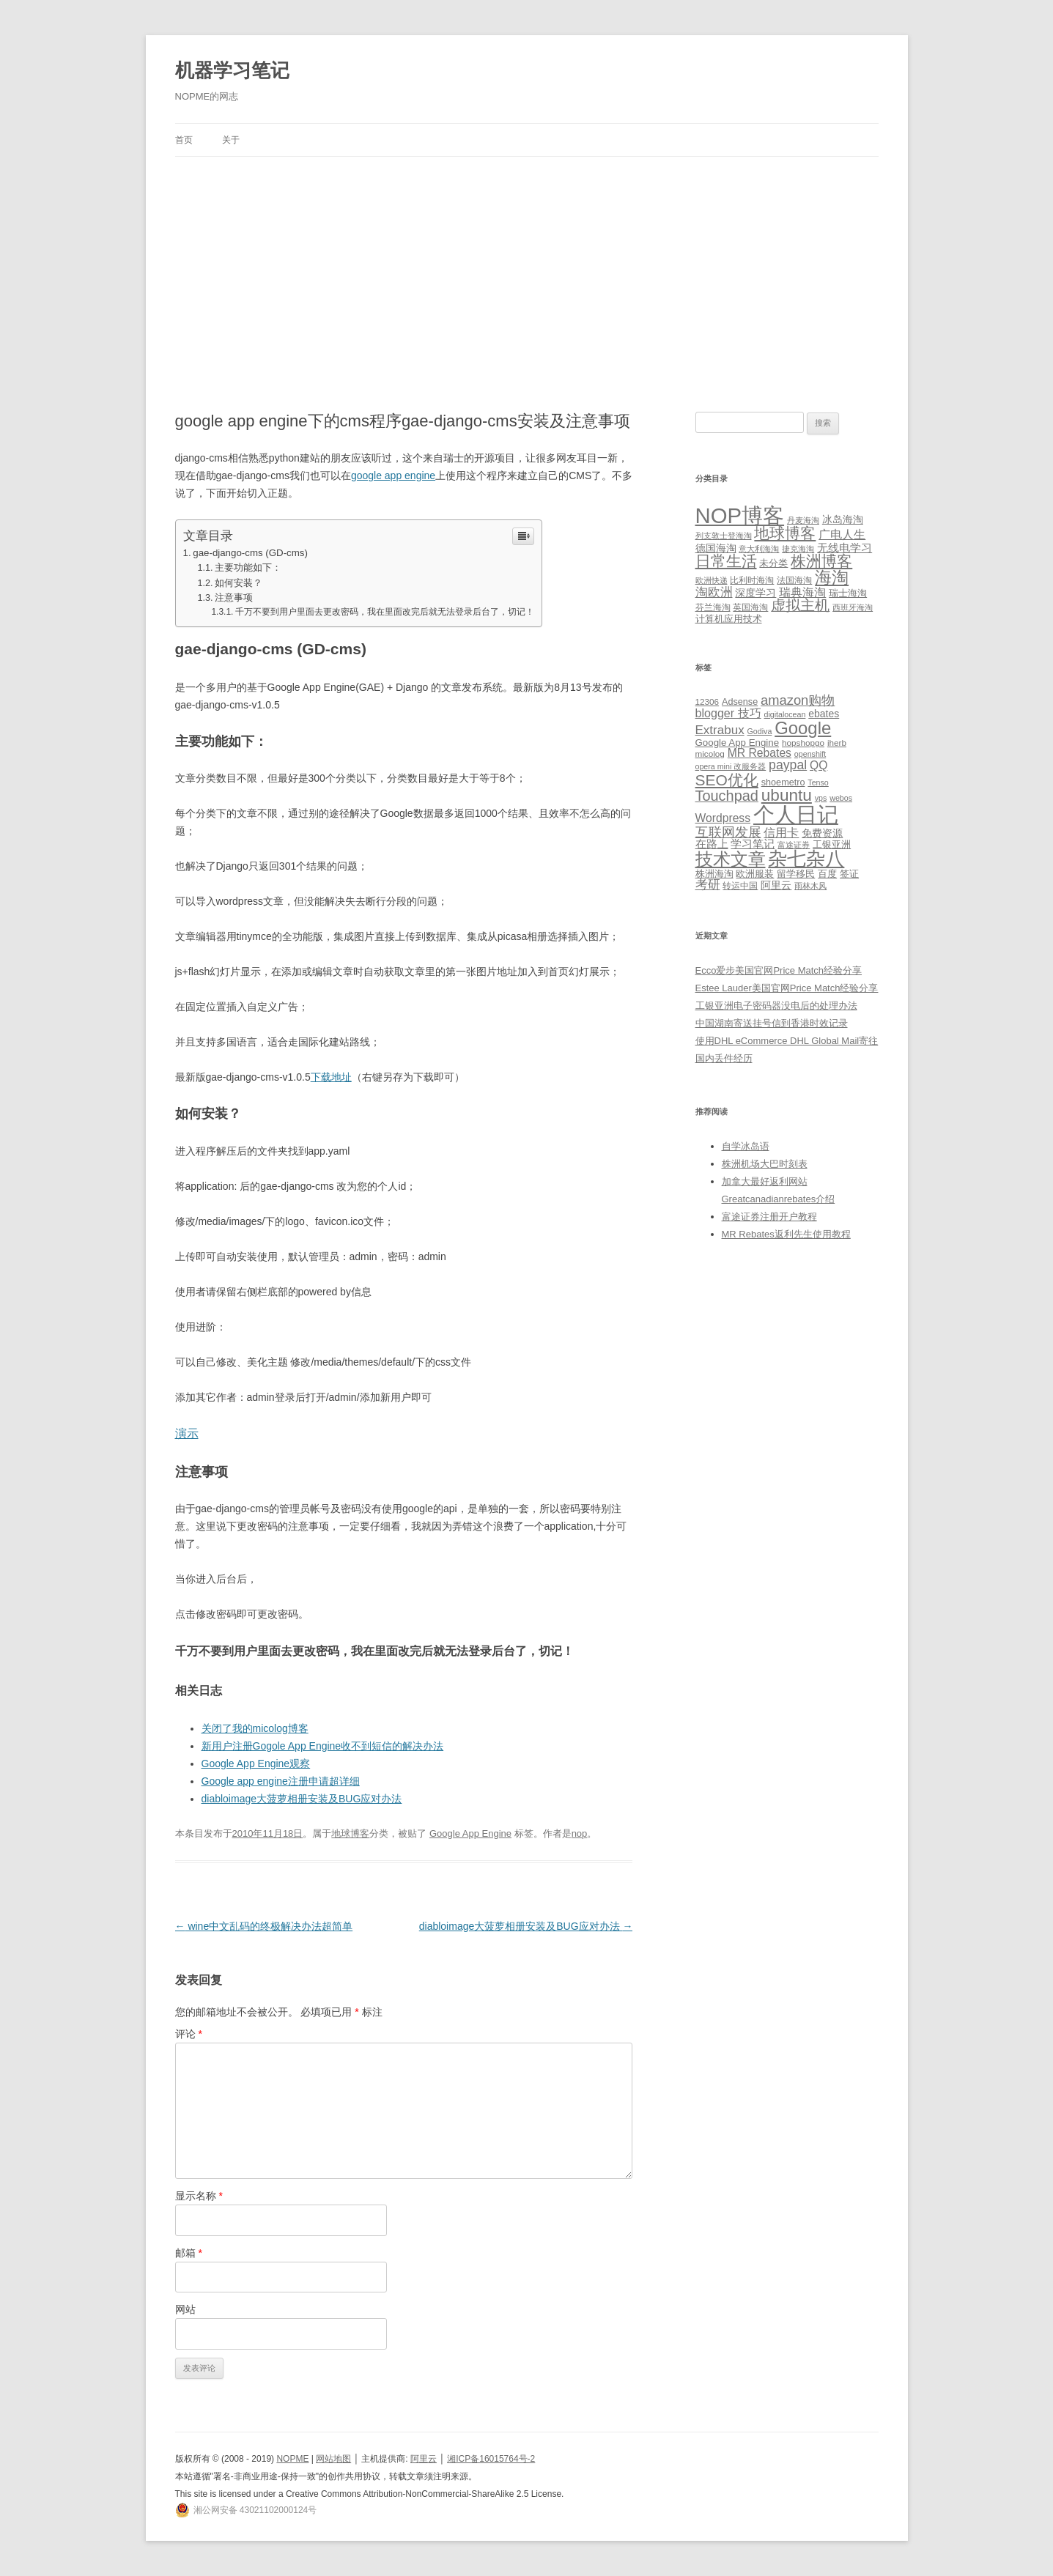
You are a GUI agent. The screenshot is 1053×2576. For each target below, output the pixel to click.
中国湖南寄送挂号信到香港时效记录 (771, 1023)
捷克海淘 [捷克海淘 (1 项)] (798, 548)
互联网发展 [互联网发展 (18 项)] (728, 832)
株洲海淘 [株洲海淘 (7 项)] (714, 873)
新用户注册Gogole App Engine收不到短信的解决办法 (323, 1746)
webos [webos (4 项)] (841, 797)
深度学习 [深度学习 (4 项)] (755, 593)
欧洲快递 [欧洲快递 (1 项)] (711, 580)
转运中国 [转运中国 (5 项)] (740, 885)
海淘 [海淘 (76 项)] (832, 577)
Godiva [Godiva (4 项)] (759, 731)
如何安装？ (238, 583)
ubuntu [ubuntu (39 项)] (786, 795)
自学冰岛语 (745, 1146)
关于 (231, 140)
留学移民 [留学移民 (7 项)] (796, 873)
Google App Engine (470, 1833)
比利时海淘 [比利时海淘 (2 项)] (752, 580)
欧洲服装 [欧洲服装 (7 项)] (755, 873)
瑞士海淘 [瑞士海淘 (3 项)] (848, 593)
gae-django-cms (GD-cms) (250, 552)
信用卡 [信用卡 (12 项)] (781, 832)
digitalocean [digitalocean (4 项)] (785, 714)
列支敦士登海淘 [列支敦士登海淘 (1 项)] (723, 535)
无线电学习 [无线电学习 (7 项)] (844, 547)
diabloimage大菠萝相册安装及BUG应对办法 (302, 1799)
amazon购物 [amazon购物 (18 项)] (798, 700)
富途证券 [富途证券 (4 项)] (793, 844)
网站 (185, 2309)
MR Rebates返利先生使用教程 (786, 1234)
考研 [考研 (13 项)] (707, 885)
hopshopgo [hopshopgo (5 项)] (803, 742)
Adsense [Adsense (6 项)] (740, 702)
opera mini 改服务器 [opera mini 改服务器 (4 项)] (730, 766)
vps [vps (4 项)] (821, 797)
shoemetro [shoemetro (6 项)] (783, 782)
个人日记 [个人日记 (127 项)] (795, 814)
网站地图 (333, 2459)
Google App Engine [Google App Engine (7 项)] (737, 742)
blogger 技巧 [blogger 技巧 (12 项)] (728, 712)
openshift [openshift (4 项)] (810, 754)
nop (580, 1833)
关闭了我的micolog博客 (255, 1728)
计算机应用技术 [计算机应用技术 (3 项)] (728, 618)
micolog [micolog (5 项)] (710, 753)
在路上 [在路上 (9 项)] (711, 844)
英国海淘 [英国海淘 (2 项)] (750, 607)
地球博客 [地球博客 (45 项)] (785, 533)
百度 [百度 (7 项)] (827, 873)
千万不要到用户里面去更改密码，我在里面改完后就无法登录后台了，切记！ (384, 612)
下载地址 (331, 1077)
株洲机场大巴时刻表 (765, 1163)
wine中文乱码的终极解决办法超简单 (264, 1926)
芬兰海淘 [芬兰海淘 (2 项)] (713, 607)
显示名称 (199, 2196)
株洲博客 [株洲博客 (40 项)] (821, 560)
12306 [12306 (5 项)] (707, 701)
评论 (188, 2034)
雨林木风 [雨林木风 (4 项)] (810, 885)
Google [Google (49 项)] (803, 728)
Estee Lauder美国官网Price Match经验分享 (787, 987)
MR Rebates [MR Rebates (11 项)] (759, 753)
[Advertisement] (527, 266)
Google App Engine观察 (256, 1763)
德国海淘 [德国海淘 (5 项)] (715, 548)
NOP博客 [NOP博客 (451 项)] (740, 515)
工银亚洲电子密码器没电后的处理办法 (776, 1005)
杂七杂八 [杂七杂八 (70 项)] (806, 858)
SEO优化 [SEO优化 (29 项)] (726, 779)
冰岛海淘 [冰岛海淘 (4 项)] (842, 519)
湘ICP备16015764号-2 (491, 2459)
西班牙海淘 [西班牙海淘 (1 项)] (852, 607)
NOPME (292, 2459)
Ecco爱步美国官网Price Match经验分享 (778, 970)
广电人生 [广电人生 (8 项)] (842, 534)
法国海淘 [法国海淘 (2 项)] (794, 580)
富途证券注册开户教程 (769, 1216)
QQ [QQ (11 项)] (818, 765)
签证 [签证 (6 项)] (849, 874)
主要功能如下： (248, 568)
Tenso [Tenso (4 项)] (818, 782)
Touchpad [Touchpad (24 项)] (726, 796)
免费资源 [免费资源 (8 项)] (822, 833)
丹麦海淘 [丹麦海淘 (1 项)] (803, 520)
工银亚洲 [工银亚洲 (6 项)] (832, 845)
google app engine (393, 475)
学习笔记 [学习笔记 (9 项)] (753, 844)
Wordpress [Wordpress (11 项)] (723, 818)
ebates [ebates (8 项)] (823, 713)
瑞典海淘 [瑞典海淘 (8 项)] (802, 592)
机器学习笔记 (232, 70)
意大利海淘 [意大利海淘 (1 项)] (759, 548)
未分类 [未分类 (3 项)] (773, 563)
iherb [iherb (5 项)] (836, 742)
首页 (184, 140)
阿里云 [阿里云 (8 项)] (776, 885)
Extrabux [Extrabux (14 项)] (720, 730)
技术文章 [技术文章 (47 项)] (730, 859)
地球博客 (350, 1833)
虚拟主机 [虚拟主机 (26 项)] (800, 605)
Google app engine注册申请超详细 (281, 1781)
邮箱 (188, 2253)
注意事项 (234, 598)
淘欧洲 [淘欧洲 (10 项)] (714, 592)
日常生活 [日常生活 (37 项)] (726, 560)
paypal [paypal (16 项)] (788, 765)
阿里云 (423, 2459)
